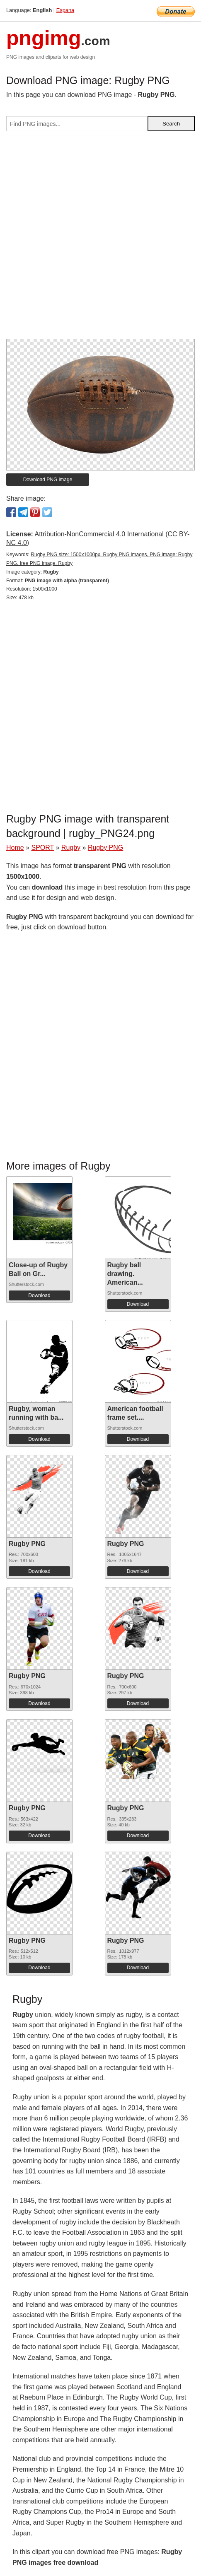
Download (39, 1295)
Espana (65, 10)
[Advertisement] (100, 238)
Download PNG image (48, 479)
